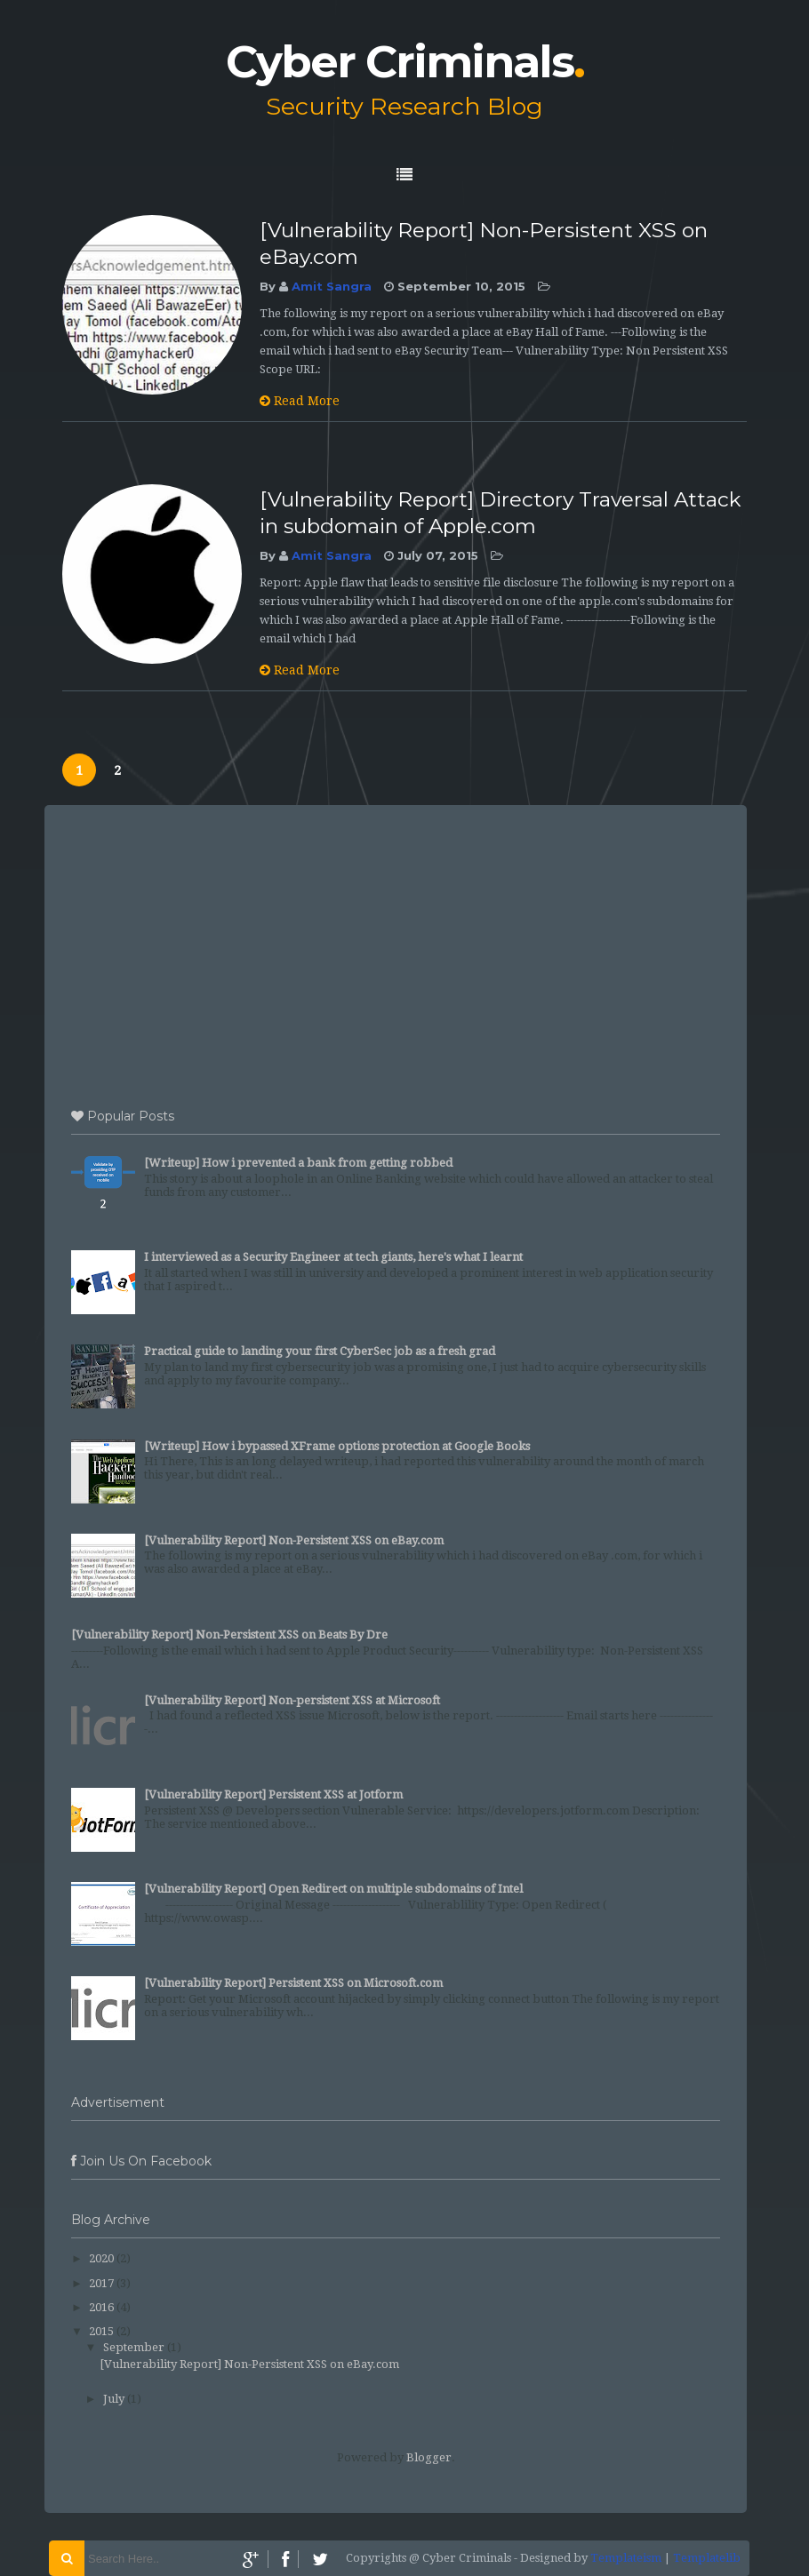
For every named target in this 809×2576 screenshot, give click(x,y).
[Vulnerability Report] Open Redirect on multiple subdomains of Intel (333, 1888)
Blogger (429, 2457)
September (133, 2347)
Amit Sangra (332, 286)
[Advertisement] (395, 951)
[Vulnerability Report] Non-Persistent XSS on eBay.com (294, 1540)
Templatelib (707, 2557)
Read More (300, 401)
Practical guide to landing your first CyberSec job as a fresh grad (319, 1351)
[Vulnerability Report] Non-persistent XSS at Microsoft (292, 1700)
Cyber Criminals (405, 62)
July (113, 2398)
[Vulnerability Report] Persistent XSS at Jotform (273, 1794)
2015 (101, 2331)
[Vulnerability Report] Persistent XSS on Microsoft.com (293, 1983)
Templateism (625, 2557)
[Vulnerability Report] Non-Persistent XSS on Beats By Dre (229, 1634)
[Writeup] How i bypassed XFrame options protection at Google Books (337, 1446)
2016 (101, 2307)
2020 (101, 2258)
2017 (101, 2283)
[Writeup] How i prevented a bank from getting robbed (298, 1162)
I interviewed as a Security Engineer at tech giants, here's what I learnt (333, 1257)
